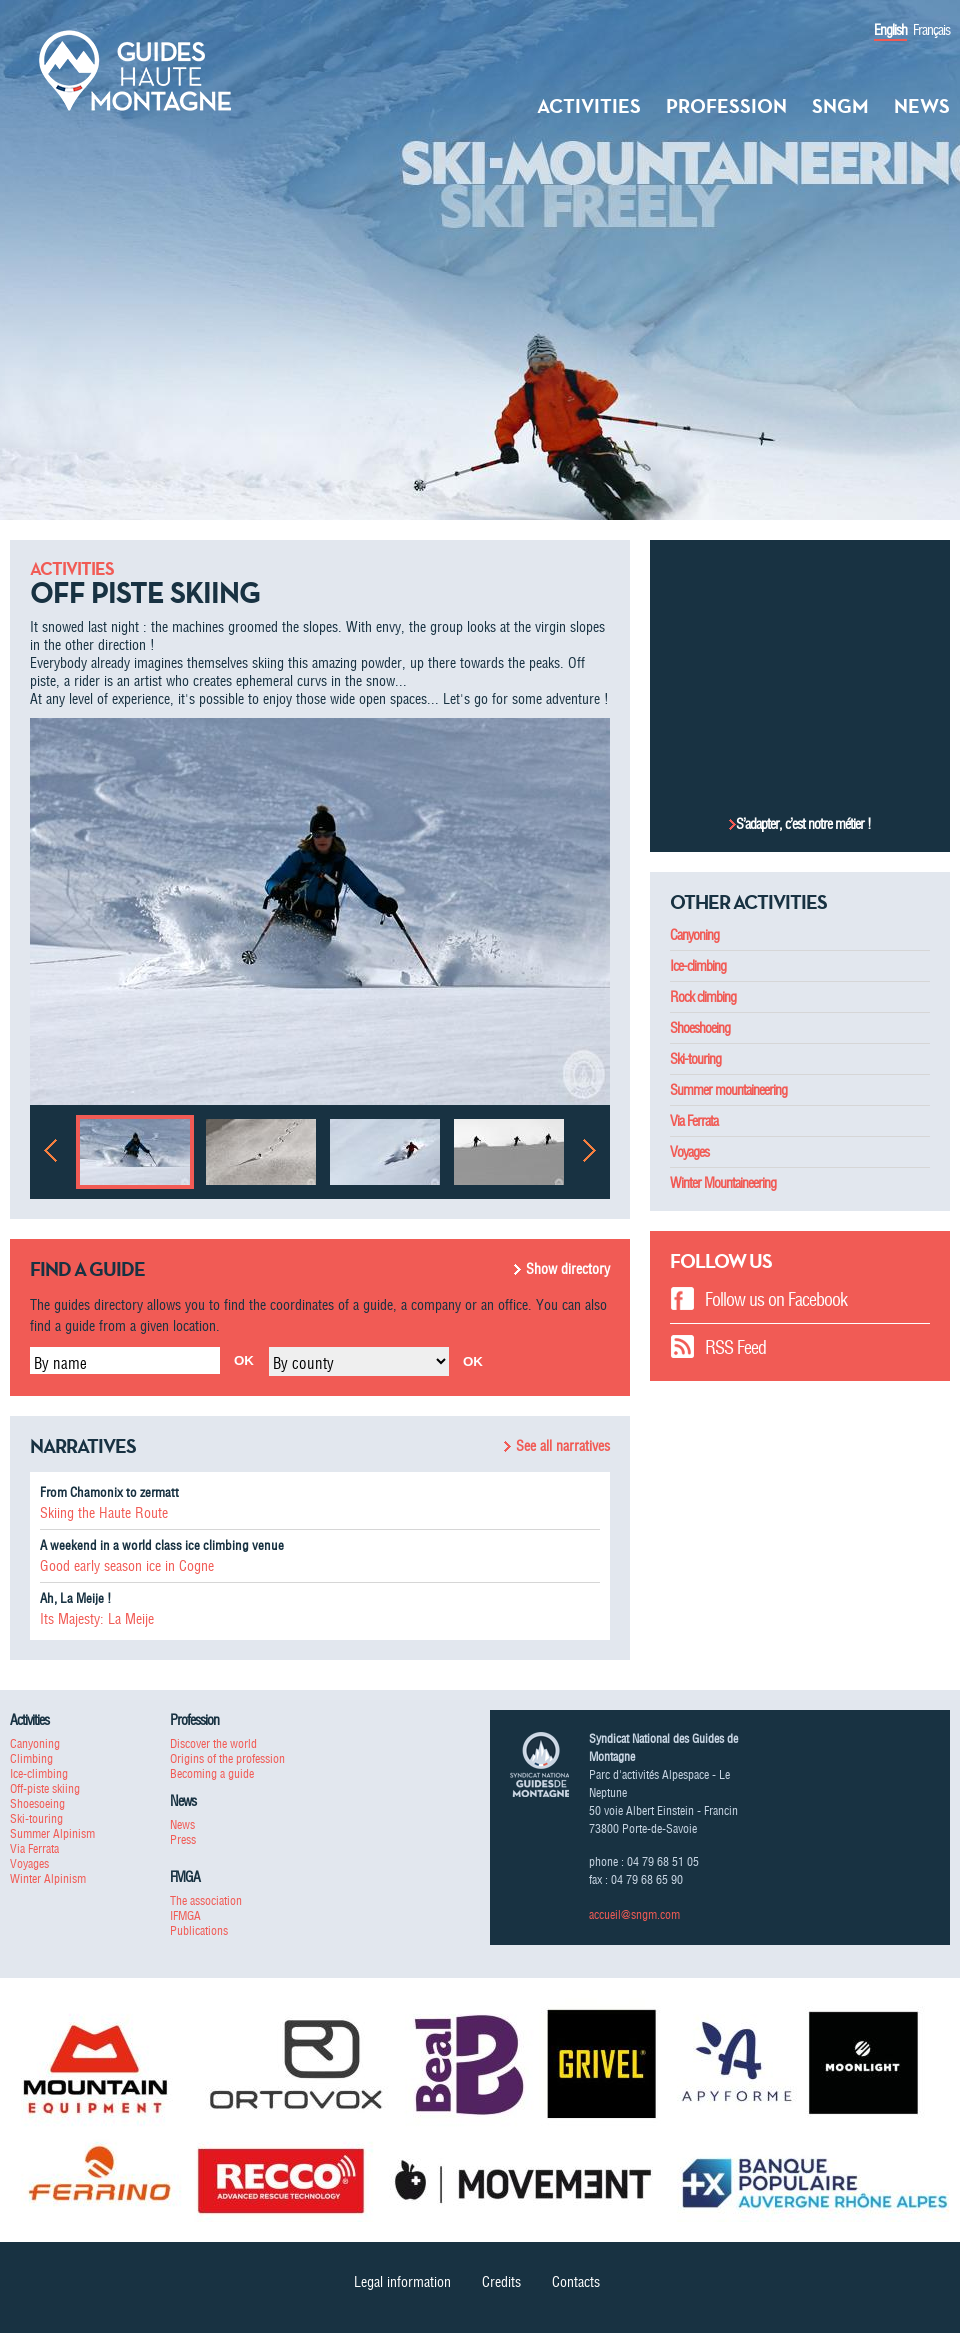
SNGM (840, 106)
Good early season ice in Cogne (127, 1566)
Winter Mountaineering (723, 1183)
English (890, 30)
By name (60, 1363)
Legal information (402, 2282)
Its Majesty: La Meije (97, 1619)
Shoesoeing (37, 1803)
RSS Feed (735, 1347)
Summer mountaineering (728, 1090)
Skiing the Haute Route (104, 1513)
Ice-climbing (698, 966)
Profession (726, 106)
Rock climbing (703, 997)
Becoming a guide (212, 1773)
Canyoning (694, 935)
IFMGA (185, 1915)
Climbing (31, 1758)
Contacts (576, 2282)
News (922, 106)
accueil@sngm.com (634, 1914)
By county (303, 1363)
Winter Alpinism (48, 1878)
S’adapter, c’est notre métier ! (803, 824)
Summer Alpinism (52, 1833)
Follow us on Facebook (776, 1299)
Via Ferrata (694, 1121)
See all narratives (563, 1446)
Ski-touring (695, 1059)
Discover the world (213, 1743)
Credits (501, 2282)
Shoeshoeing (700, 1028)
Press (183, 1839)
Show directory (568, 1269)
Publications (199, 1930)
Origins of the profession (227, 1758)
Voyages (689, 1152)
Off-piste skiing (45, 1788)
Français (931, 30)
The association (206, 1900)
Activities (589, 106)
